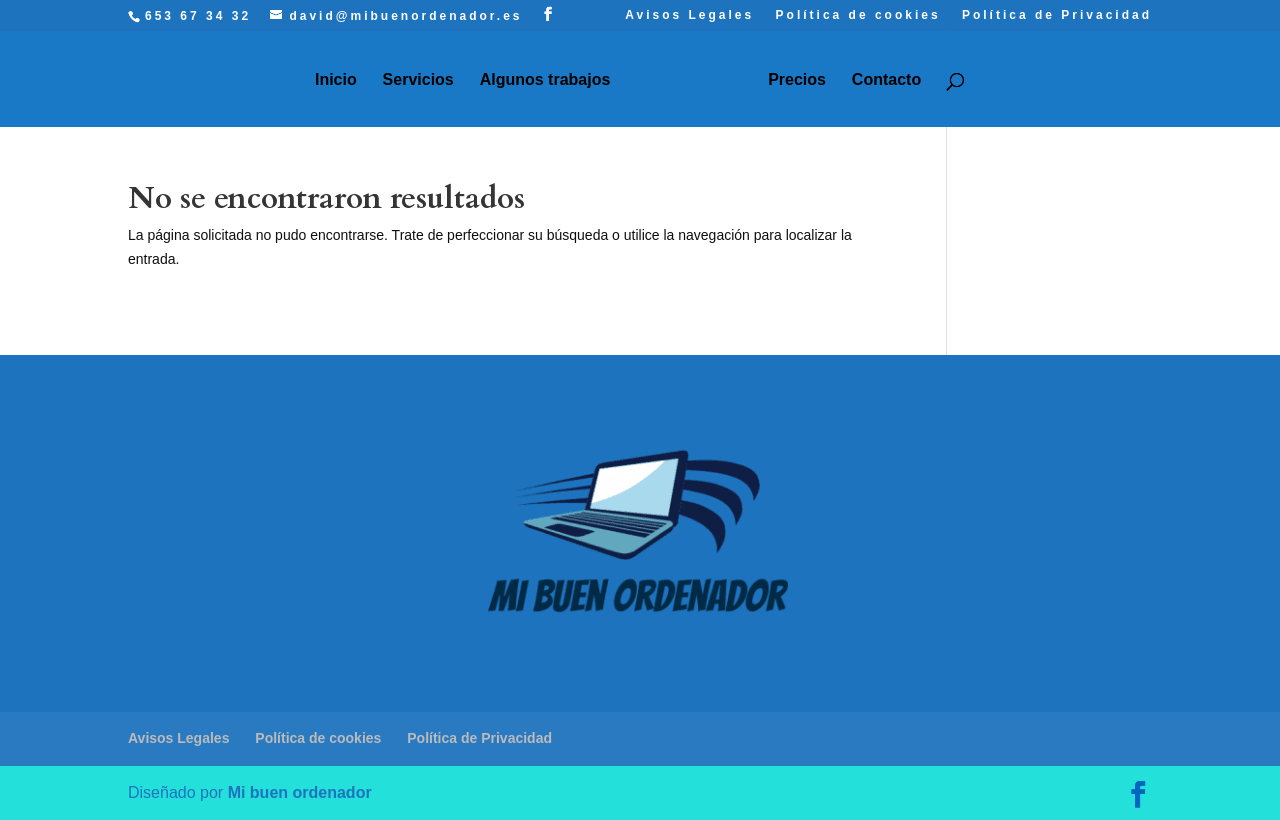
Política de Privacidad (1057, 15)
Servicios (418, 80)
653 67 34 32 (198, 16)
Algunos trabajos (545, 80)
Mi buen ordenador (300, 792)
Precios (797, 80)
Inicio (336, 80)
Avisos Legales (689, 15)
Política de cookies (858, 15)
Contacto (886, 80)
